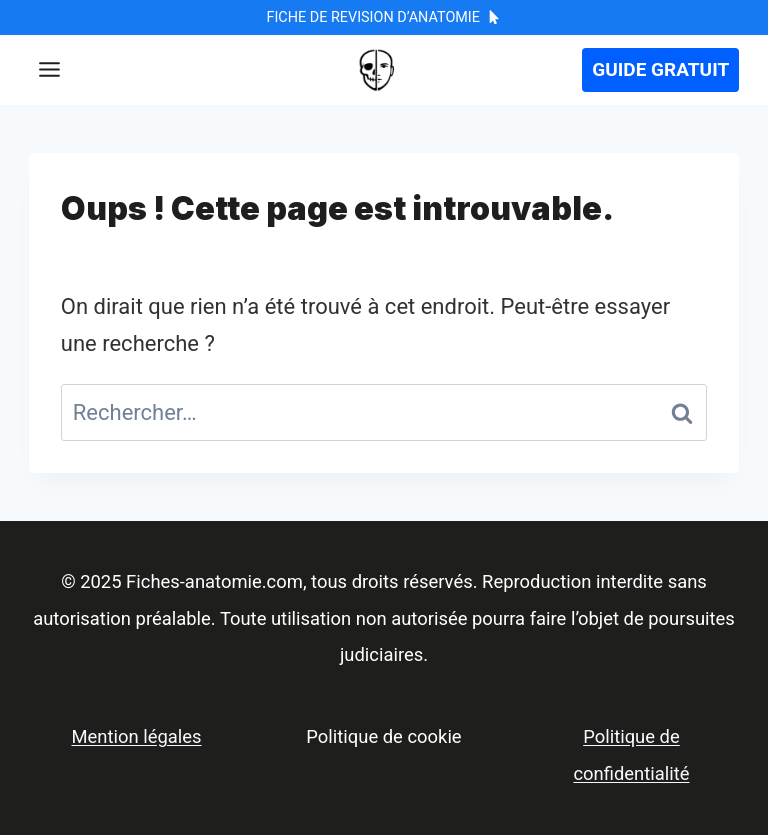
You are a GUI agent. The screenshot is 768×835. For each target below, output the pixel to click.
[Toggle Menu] (49, 69)
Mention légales (137, 736)
